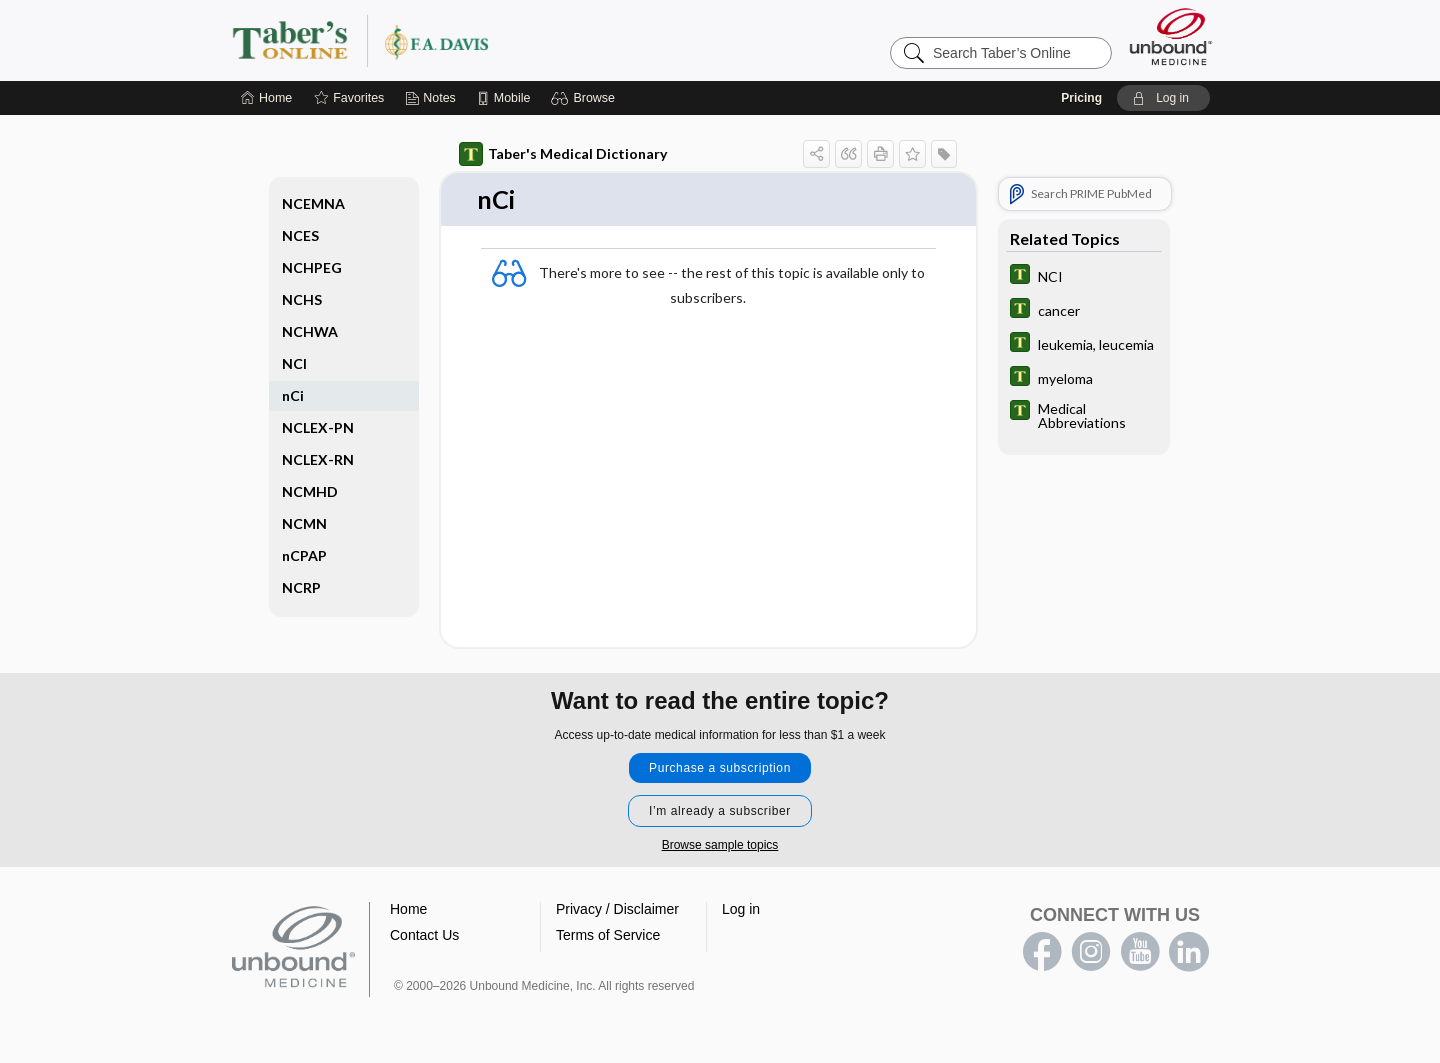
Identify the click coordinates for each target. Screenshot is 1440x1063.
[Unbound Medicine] (1171, 36)
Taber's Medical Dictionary (563, 154)
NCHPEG (312, 267)
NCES (300, 235)
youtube (1140, 953)
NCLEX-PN (318, 427)
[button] (585, 98)
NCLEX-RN (318, 459)
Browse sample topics (720, 846)
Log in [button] (741, 910)
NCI (294, 363)
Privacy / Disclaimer (617, 910)
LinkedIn (1189, 953)
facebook (1042, 953)
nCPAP (304, 555)
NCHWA (310, 331)
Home (408, 910)
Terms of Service (608, 936)
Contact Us (424, 936)
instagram (1091, 953)
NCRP (301, 587)
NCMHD (310, 491)
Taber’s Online (480, 40)
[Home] (266, 98)
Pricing (1081, 98)
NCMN (304, 523)
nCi (293, 395)
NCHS (302, 299)
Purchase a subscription (720, 769)
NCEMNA (313, 203)
